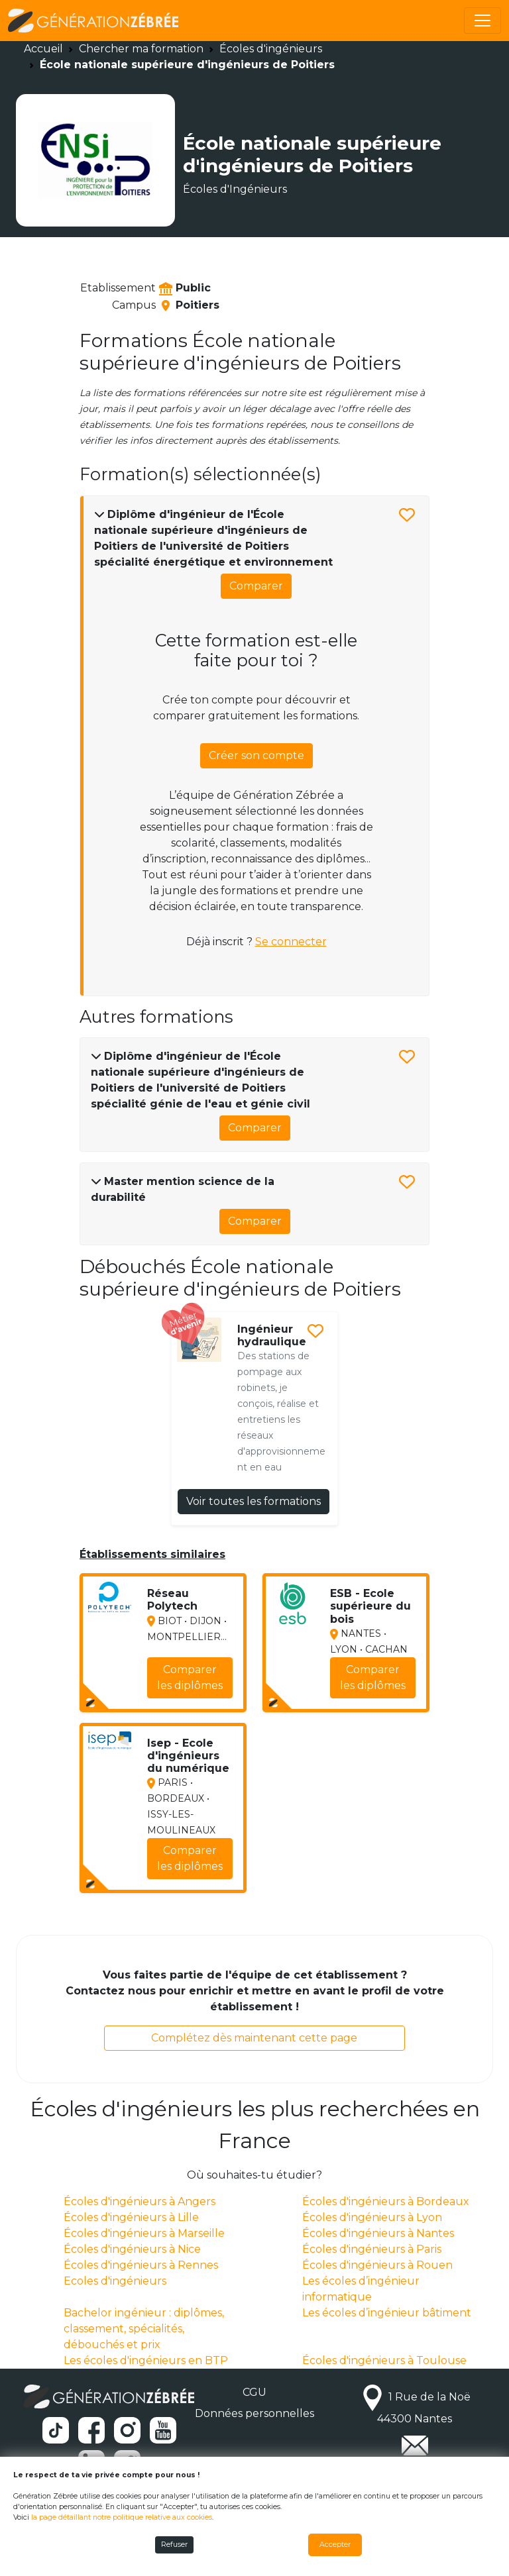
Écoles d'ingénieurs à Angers (139, 2201)
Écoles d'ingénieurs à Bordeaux (385, 2201)
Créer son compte (256, 755)
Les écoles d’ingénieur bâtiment (386, 2312)
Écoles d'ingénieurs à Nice (132, 2249)
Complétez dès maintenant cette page (254, 2038)
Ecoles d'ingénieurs (115, 2281)
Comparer (256, 586)
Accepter (335, 2544)
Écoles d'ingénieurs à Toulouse (384, 2360)
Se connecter (291, 941)
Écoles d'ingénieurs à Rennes (141, 2265)
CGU (254, 2392)
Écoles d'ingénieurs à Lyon (372, 2217)
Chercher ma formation (141, 48)
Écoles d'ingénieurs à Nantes (378, 2233)
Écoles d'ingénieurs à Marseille (144, 2233)
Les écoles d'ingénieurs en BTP (146, 2360)
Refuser (174, 2544)
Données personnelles (254, 2413)
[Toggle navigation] (482, 20)
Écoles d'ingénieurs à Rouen (377, 2265)
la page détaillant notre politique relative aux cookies (121, 2517)
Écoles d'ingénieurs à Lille (131, 2217)
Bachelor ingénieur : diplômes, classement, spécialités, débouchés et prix (144, 2328)
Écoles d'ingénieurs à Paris (371, 2249)
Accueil (43, 48)
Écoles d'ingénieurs (270, 48)
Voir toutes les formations (253, 1501)
